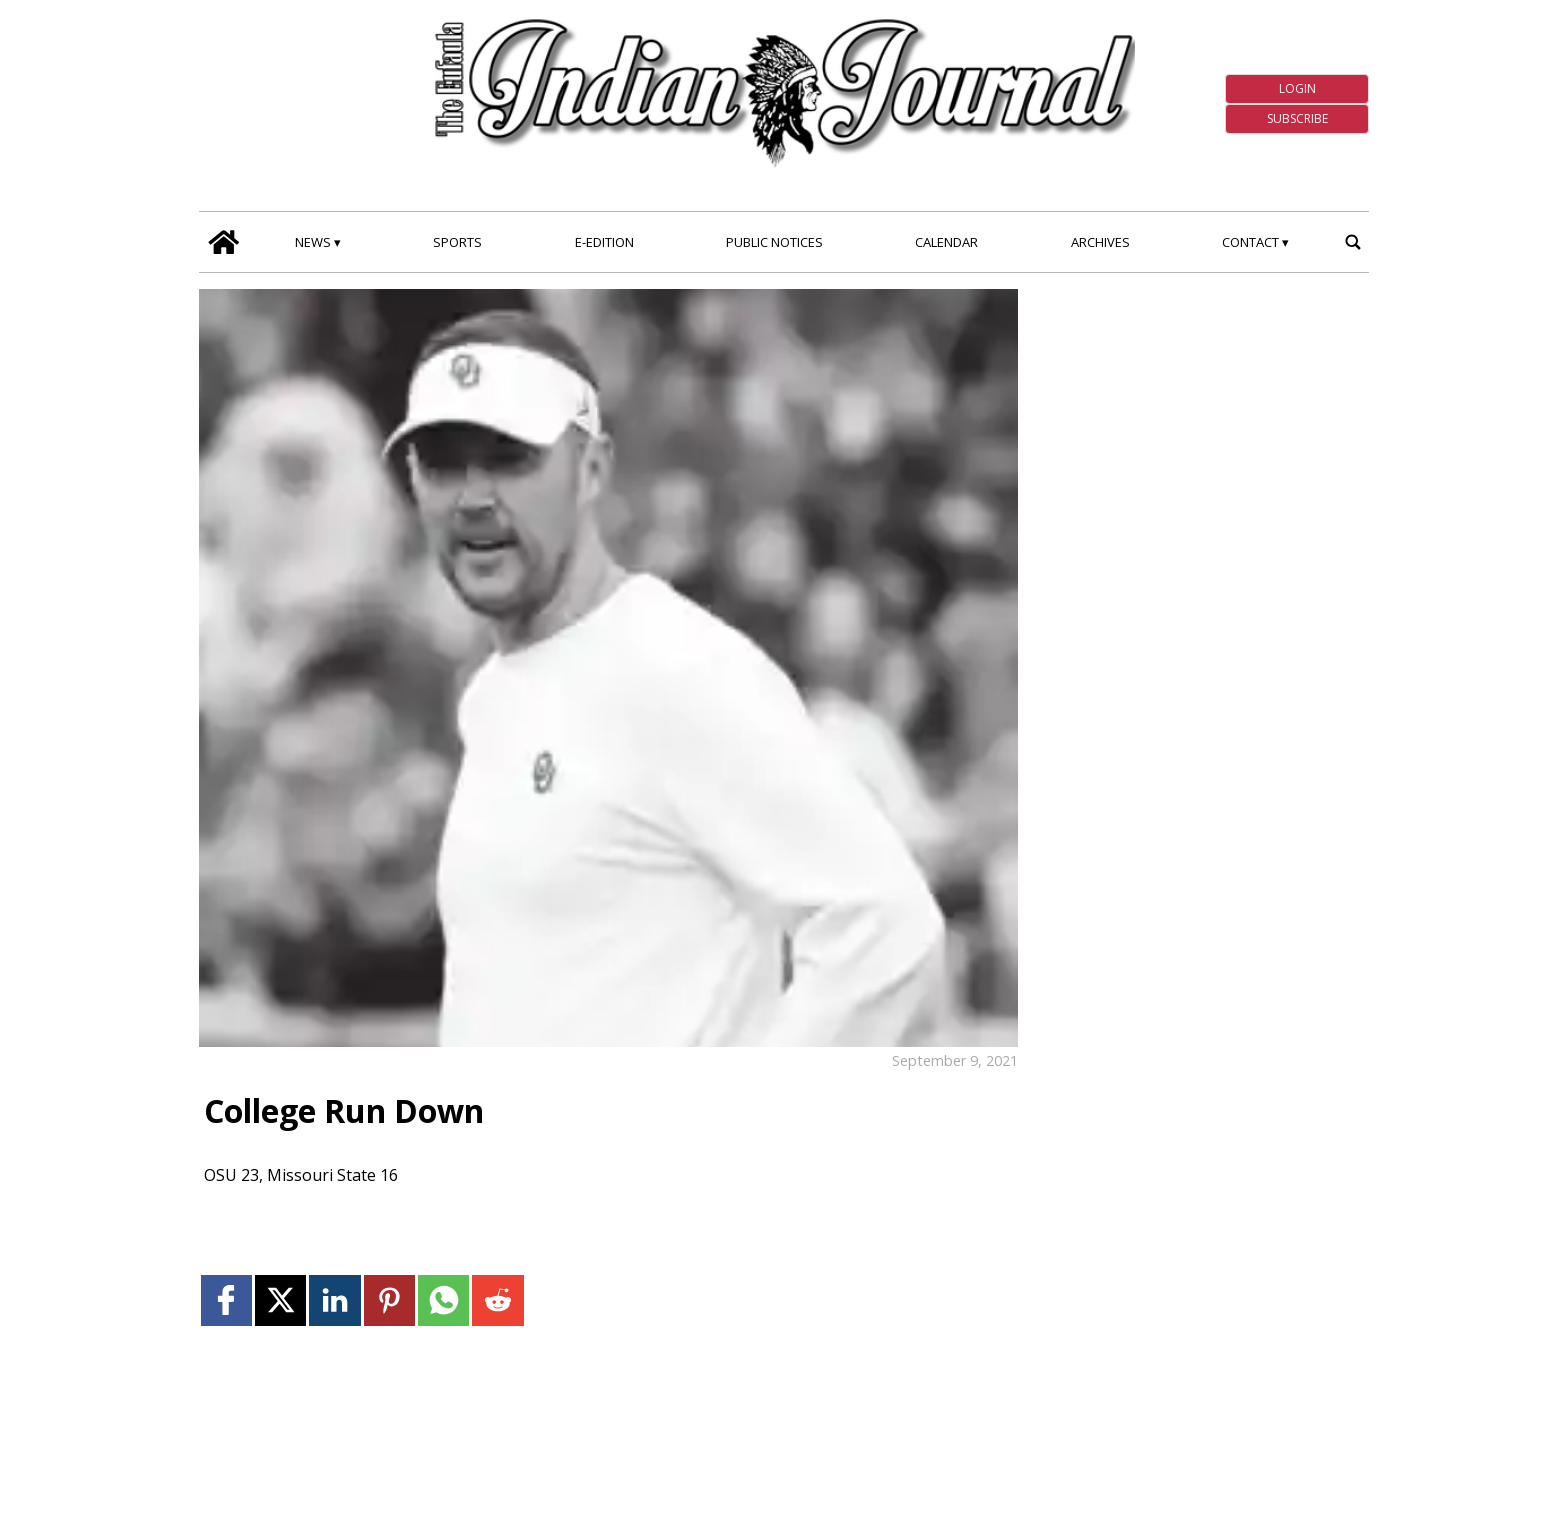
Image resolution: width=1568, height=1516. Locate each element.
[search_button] (1352, 241)
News (313, 242)
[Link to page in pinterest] (389, 1300)
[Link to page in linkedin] (334, 1300)
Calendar (946, 242)
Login (1297, 88)
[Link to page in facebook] (226, 1300)
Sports (457, 242)
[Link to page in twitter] (280, 1300)
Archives (1100, 242)
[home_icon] (223, 241)
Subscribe (1297, 118)
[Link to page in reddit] (497, 1300)
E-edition (604, 242)
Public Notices (774, 242)
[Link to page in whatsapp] (443, 1300)
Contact (1250, 242)
